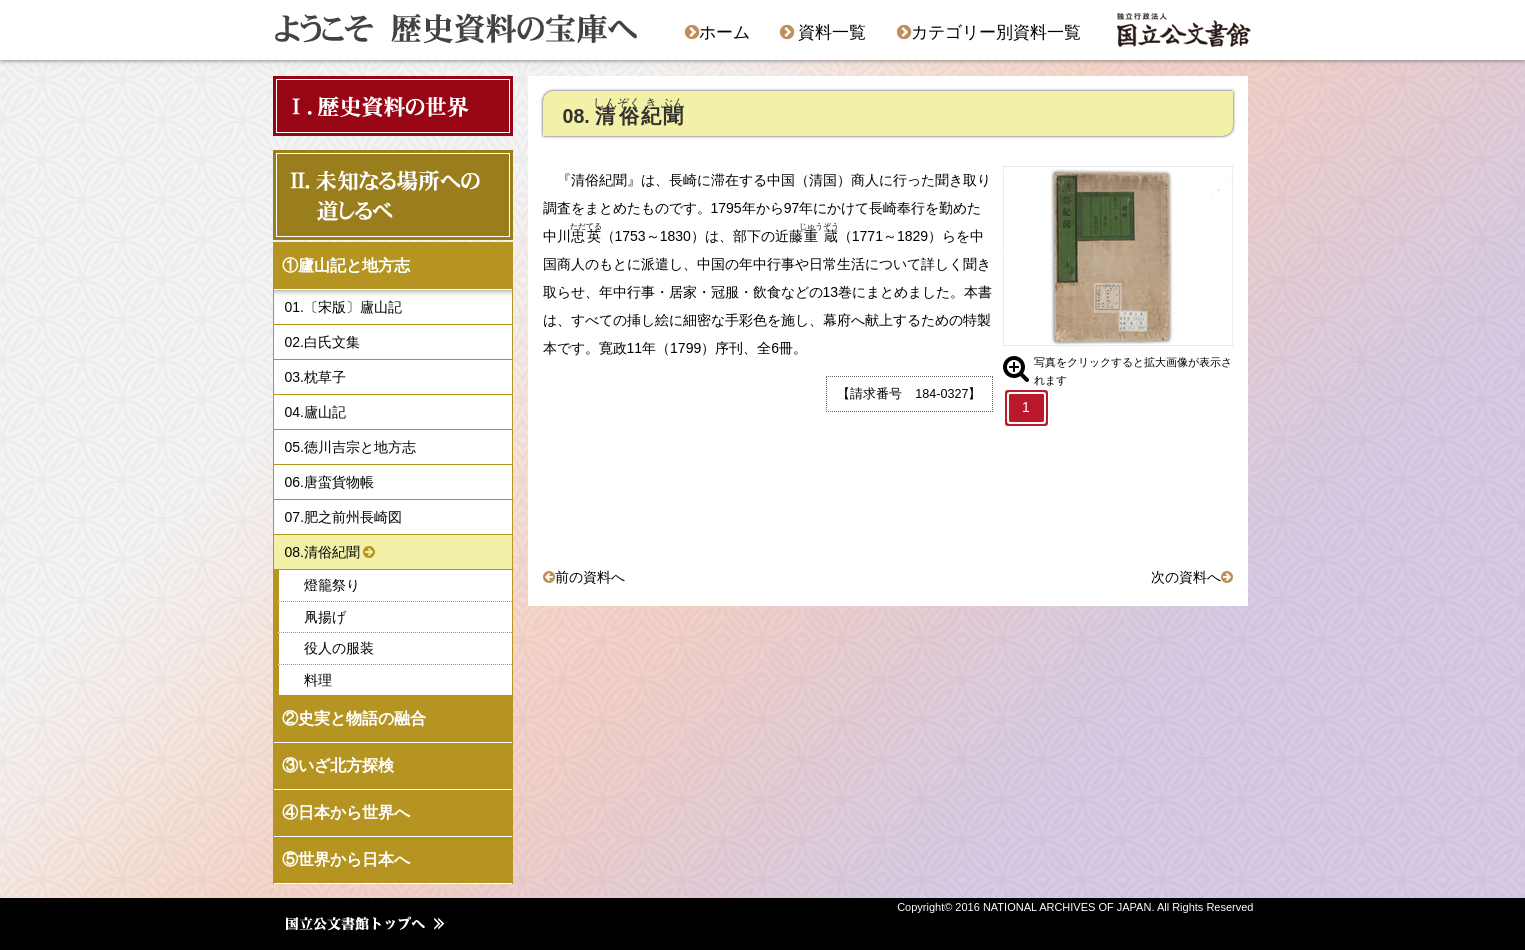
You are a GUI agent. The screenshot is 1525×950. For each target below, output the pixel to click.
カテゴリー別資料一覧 (989, 32)
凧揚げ (325, 617)
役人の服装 (339, 648)
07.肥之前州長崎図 (343, 517)
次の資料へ (1186, 577)
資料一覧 (823, 32)
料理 (318, 680)
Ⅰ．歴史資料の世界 (377, 105)
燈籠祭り (332, 585)
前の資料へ (590, 577)
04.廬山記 (315, 412)
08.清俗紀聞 (322, 552)
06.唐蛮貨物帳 (329, 482)
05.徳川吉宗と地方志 (350, 447)
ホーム (717, 32)
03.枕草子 (315, 377)
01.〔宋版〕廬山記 (343, 307)
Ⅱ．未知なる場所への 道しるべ (387, 195)
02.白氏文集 (322, 342)
